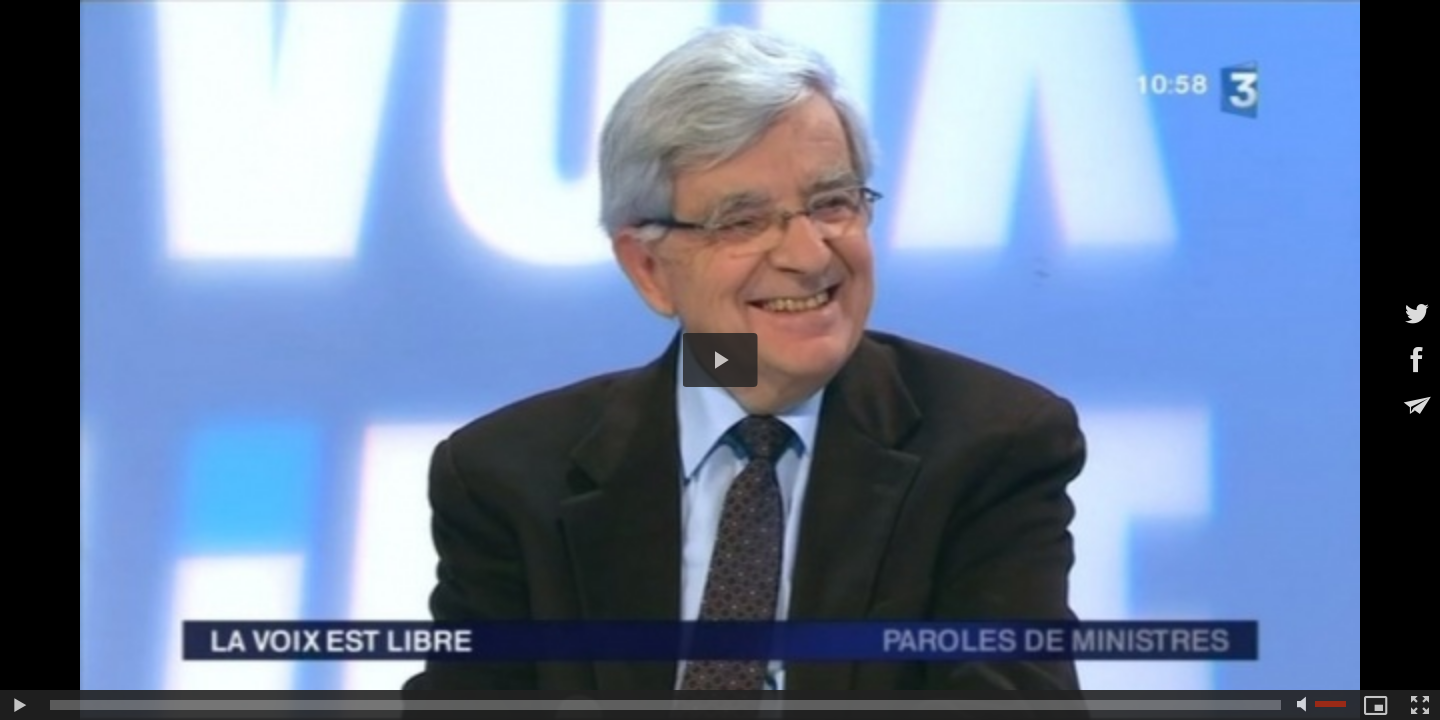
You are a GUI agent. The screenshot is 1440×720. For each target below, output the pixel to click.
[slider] (665, 705)
